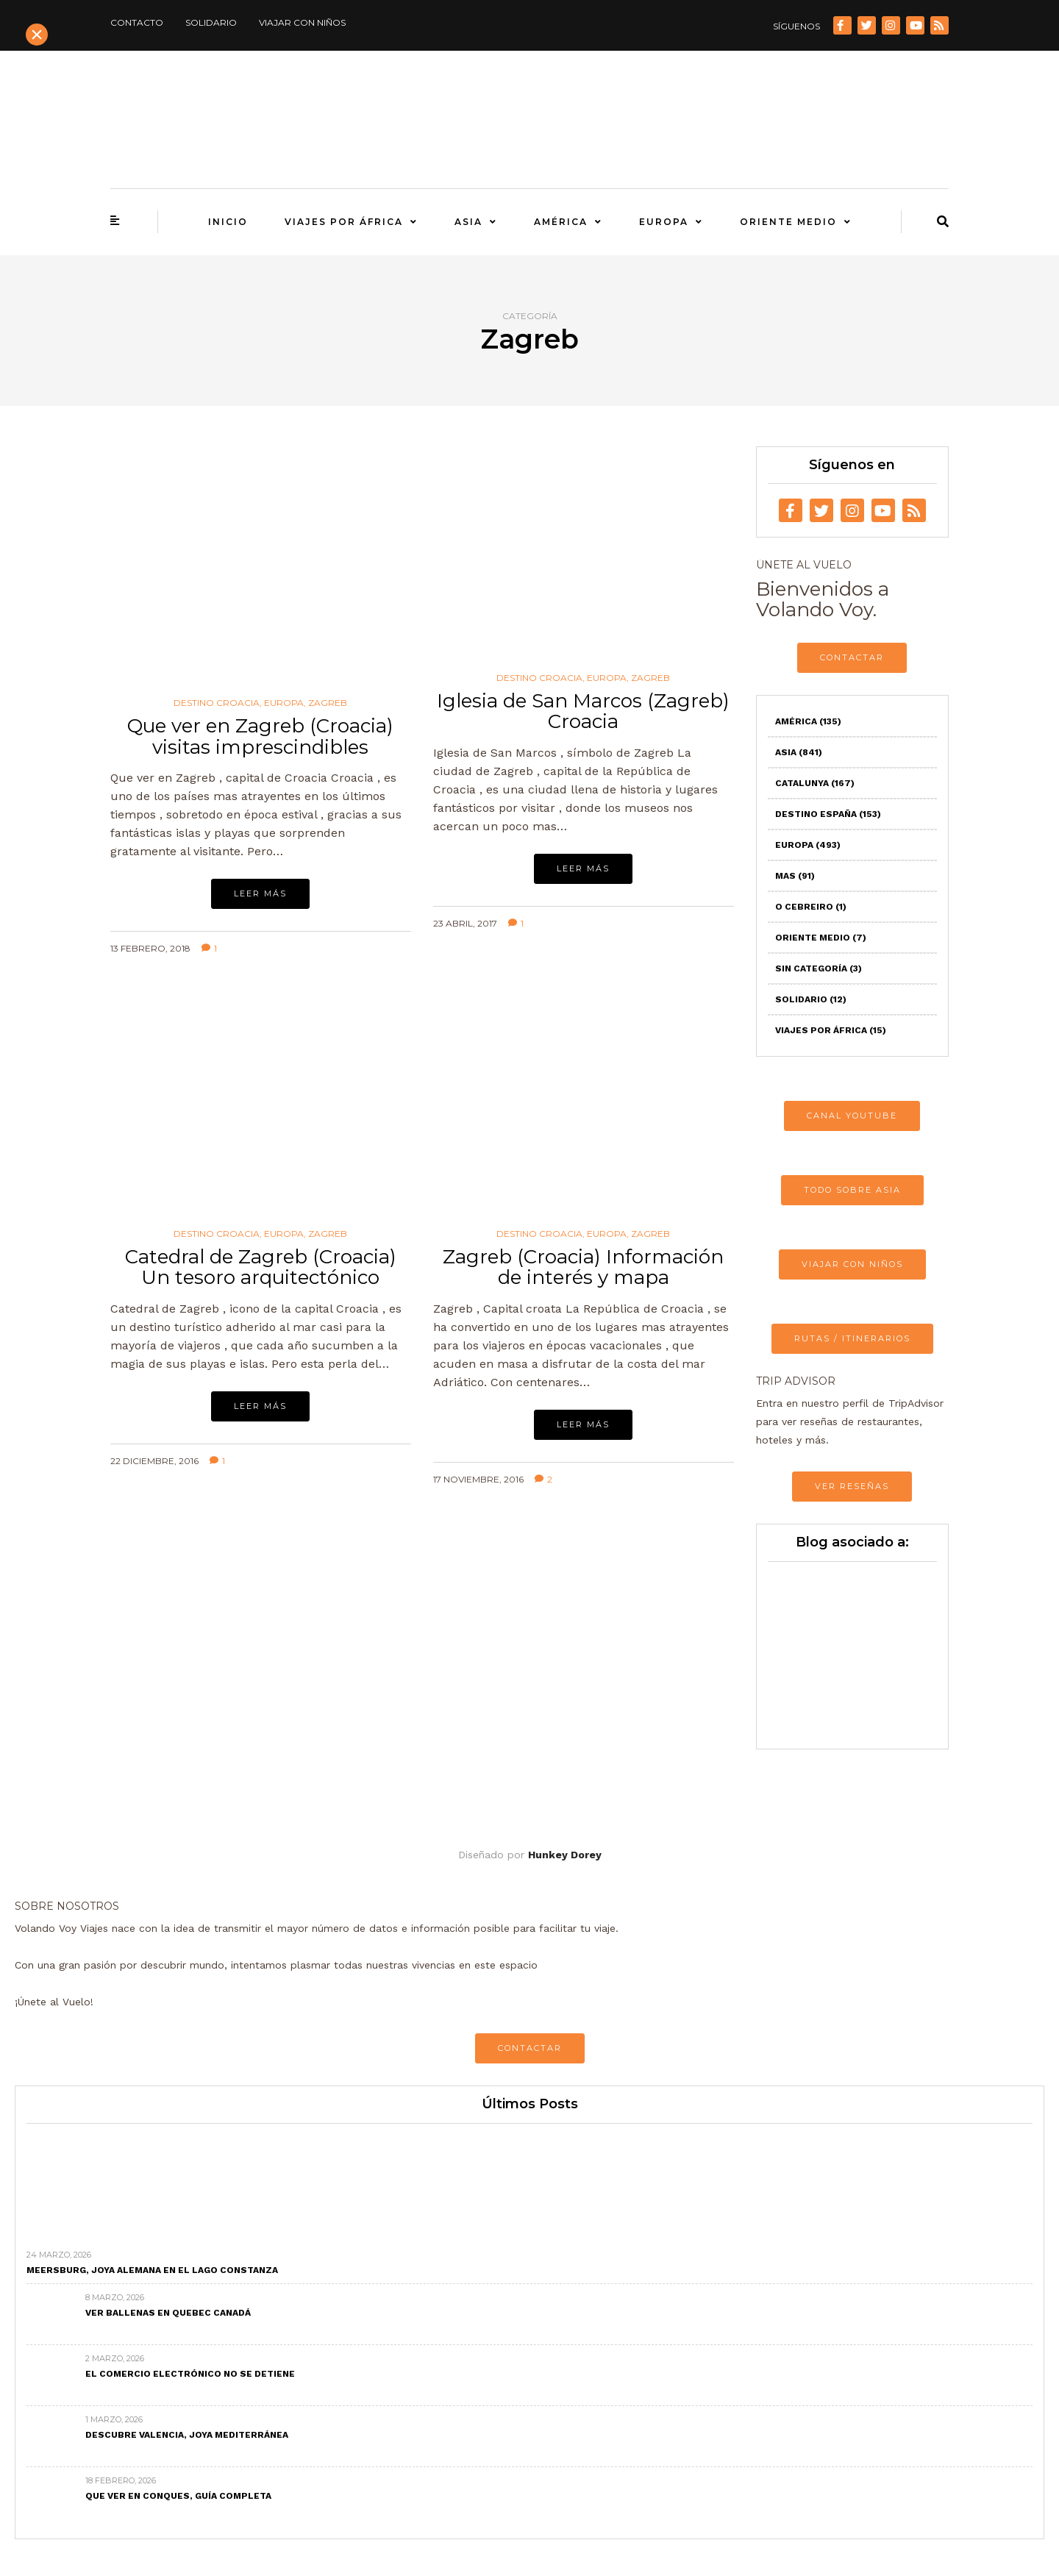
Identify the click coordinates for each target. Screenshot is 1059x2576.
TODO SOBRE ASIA (852, 1190)
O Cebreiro (810, 907)
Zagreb (327, 703)
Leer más (260, 893)
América (561, 221)
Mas (795, 876)
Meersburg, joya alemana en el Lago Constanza (152, 2270)
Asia (468, 221)
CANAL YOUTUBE (852, 1115)
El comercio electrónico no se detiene (190, 2374)
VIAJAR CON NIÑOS (852, 1264)
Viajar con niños (302, 22)
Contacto (136, 22)
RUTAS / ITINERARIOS (852, 1338)
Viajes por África (344, 221)
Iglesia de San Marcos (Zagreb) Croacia (583, 711)
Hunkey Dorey (565, 1854)
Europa (663, 221)
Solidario (211, 22)
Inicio (228, 221)
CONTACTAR (852, 657)
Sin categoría (818, 968)
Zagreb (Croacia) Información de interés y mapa (583, 1267)
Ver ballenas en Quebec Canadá (168, 2313)
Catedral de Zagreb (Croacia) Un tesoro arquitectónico (260, 1267)
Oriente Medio (788, 221)
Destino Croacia (217, 703)
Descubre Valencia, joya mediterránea (186, 2435)
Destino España (828, 814)
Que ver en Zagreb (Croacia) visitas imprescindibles (260, 736)
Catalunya (815, 783)
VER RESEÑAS (852, 1486)
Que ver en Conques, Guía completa (178, 2496)
